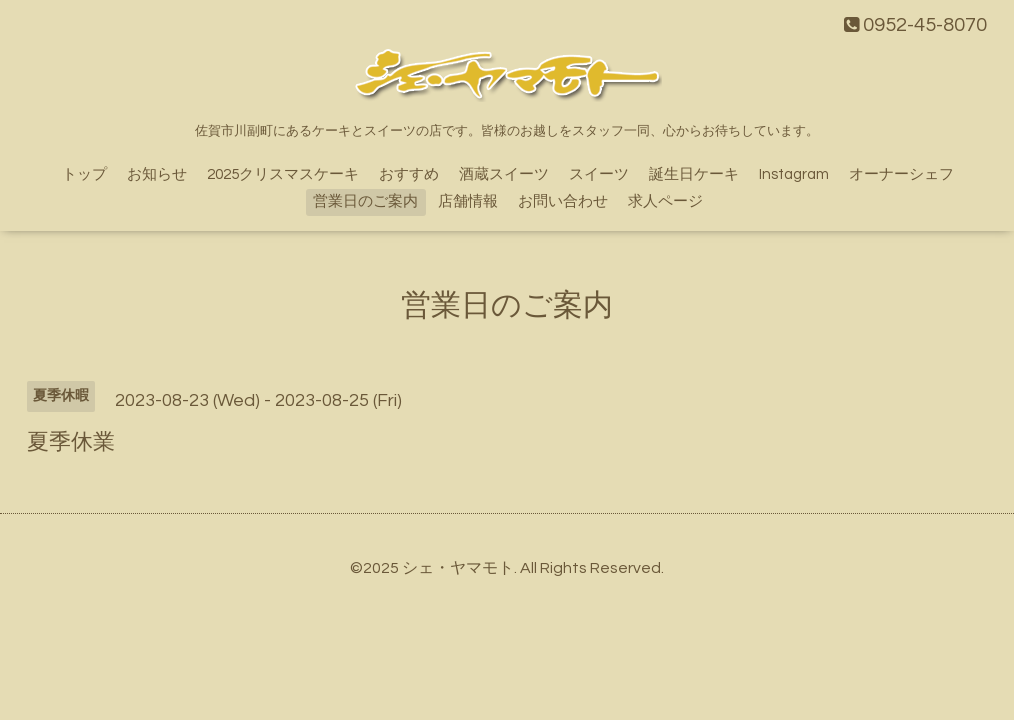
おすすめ (409, 174)
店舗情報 (468, 201)
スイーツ (599, 174)
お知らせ (157, 174)
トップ (84, 174)
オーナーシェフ (901, 174)
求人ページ (665, 201)
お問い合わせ (563, 201)
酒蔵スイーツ (504, 174)
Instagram (794, 174)
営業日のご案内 (365, 201)
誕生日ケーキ (694, 174)
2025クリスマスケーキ (283, 174)
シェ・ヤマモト (458, 568)
